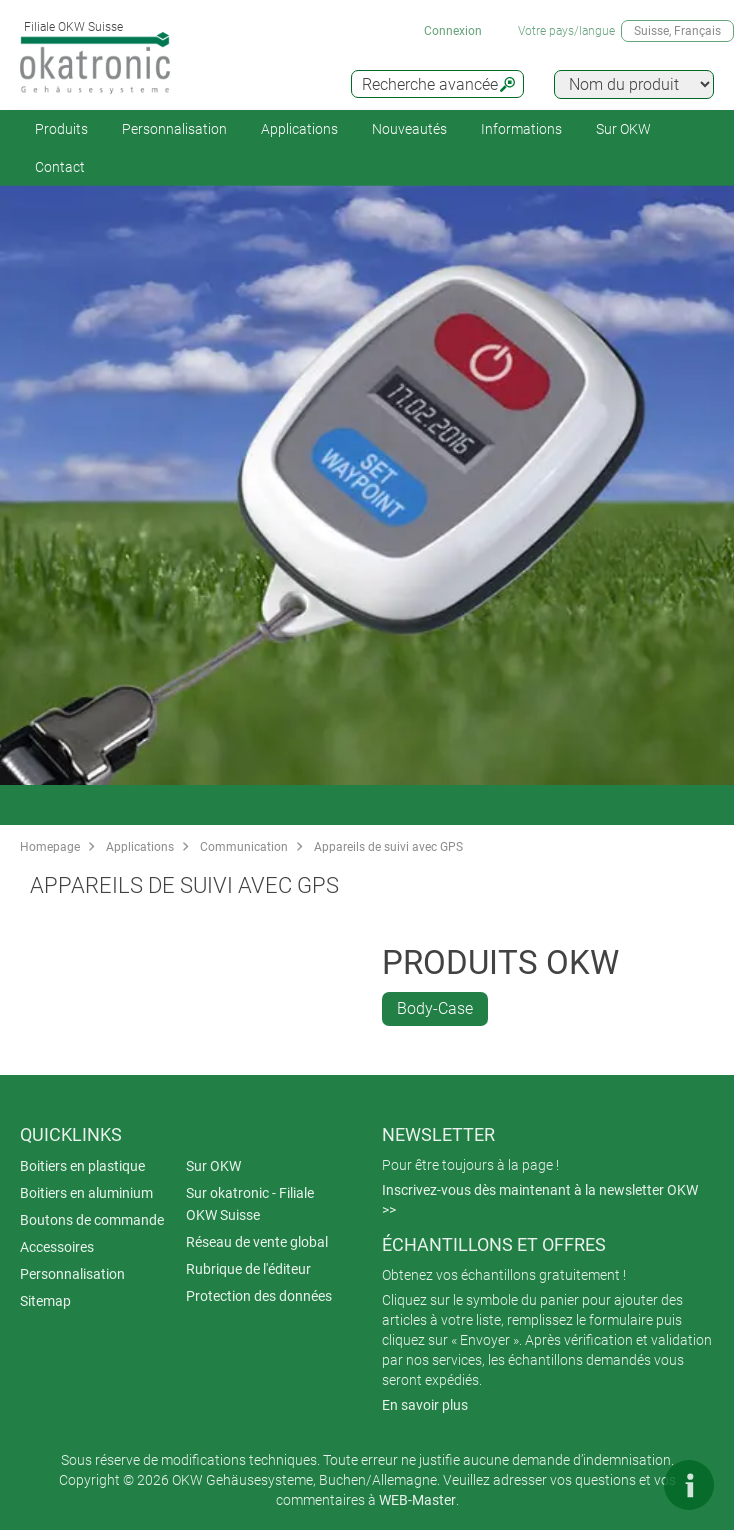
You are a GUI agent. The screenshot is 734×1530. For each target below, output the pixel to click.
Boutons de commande (92, 1220)
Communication (244, 847)
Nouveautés (409, 129)
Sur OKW (623, 129)
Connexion (453, 31)
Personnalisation (174, 129)
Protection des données (259, 1296)
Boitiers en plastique (82, 1166)
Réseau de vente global (257, 1242)
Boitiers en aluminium (86, 1193)
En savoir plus (425, 1405)
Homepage (50, 847)
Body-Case (435, 1008)
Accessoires (57, 1247)
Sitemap (45, 1301)
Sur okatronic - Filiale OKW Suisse (250, 1204)
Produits (61, 129)
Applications (299, 129)
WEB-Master (417, 1500)
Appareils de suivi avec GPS (388, 847)
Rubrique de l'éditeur (248, 1269)
